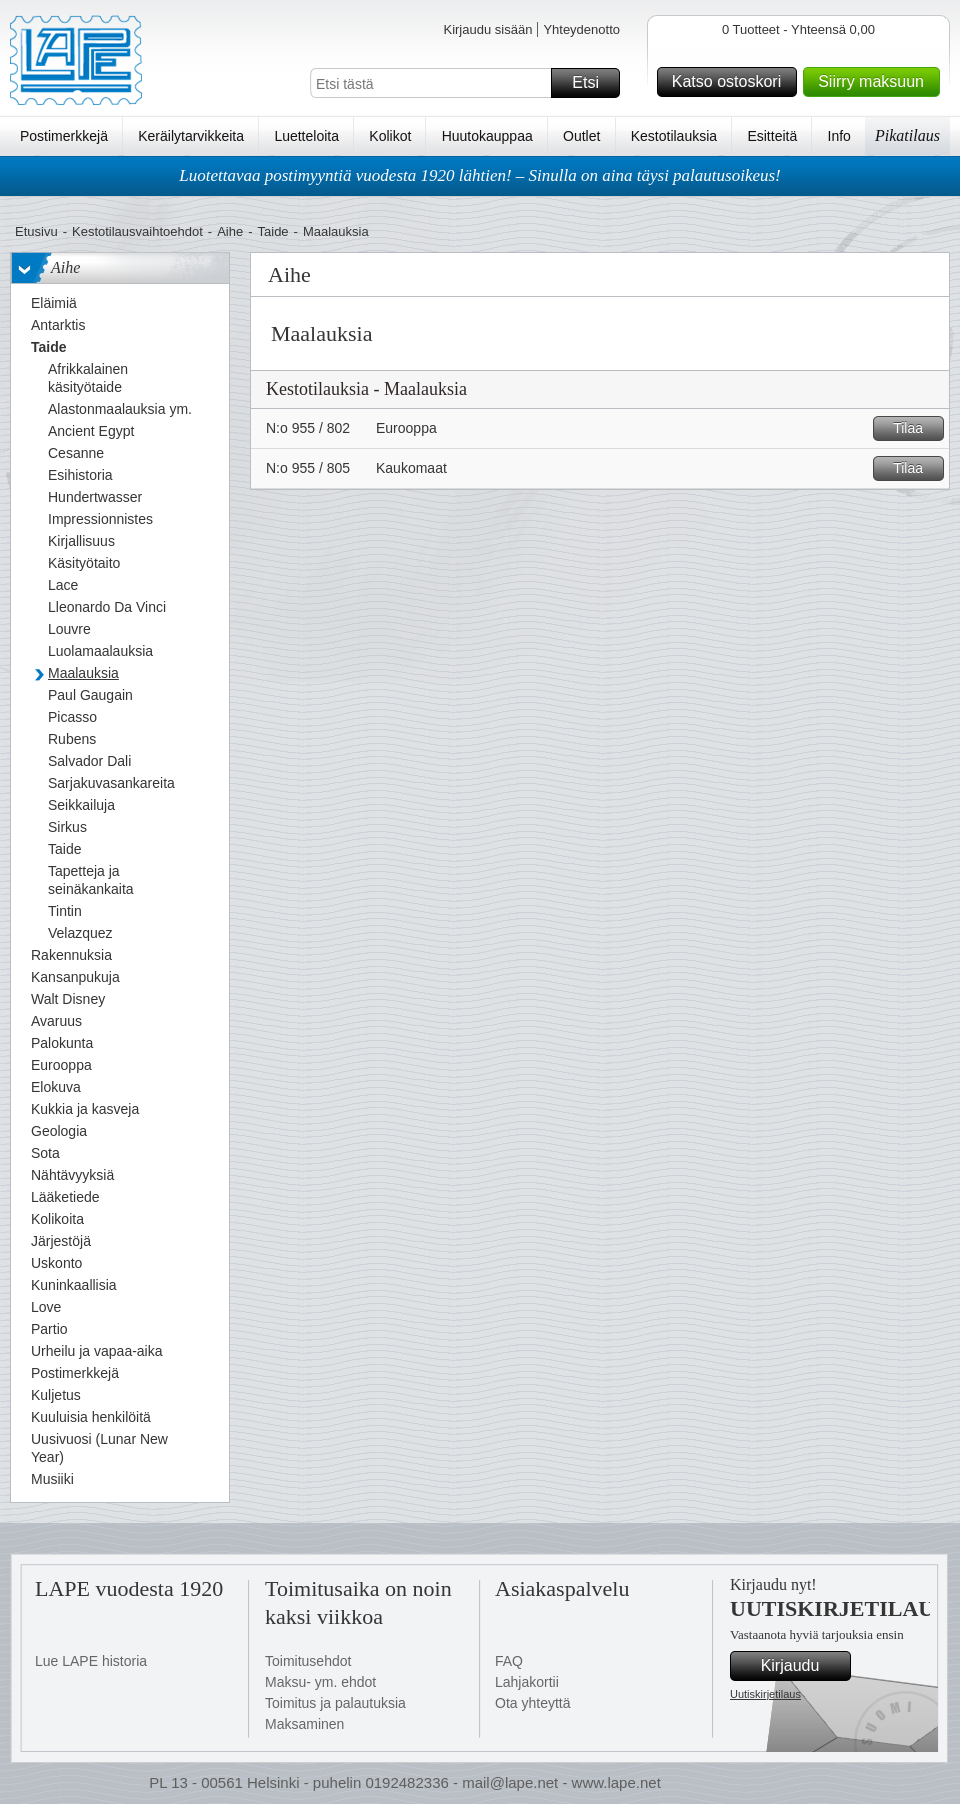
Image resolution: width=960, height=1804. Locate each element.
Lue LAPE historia (91, 1661)
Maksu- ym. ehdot (320, 1682)
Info (839, 136)
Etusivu (36, 231)
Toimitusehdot (308, 1661)
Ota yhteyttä (532, 1703)
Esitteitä (772, 136)
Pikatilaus (907, 135)
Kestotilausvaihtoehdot (137, 231)
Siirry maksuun (876, 82)
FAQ (509, 1661)
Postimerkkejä (64, 136)
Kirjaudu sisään (487, 29)
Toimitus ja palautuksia (335, 1703)
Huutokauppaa (487, 136)
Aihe (230, 231)
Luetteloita (306, 136)
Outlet (581, 136)
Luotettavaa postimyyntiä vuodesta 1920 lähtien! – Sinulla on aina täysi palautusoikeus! (480, 175)
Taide (273, 231)
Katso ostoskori (731, 82)
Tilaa (915, 428)
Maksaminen (304, 1724)
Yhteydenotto (581, 29)
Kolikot (390, 136)
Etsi (593, 83)
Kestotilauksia (674, 136)
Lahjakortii (527, 1682)
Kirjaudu (803, 1666)
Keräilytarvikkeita (191, 136)
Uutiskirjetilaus (765, 1694)
